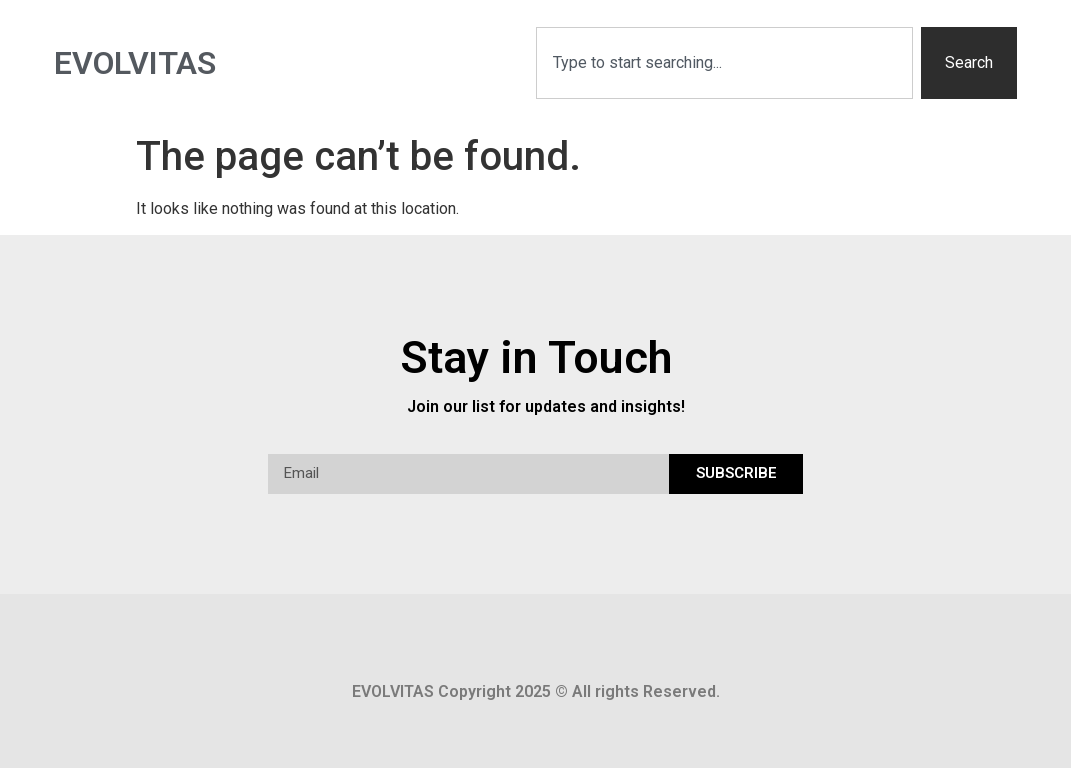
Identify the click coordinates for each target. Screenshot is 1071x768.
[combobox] (725, 63)
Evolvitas (135, 63)
